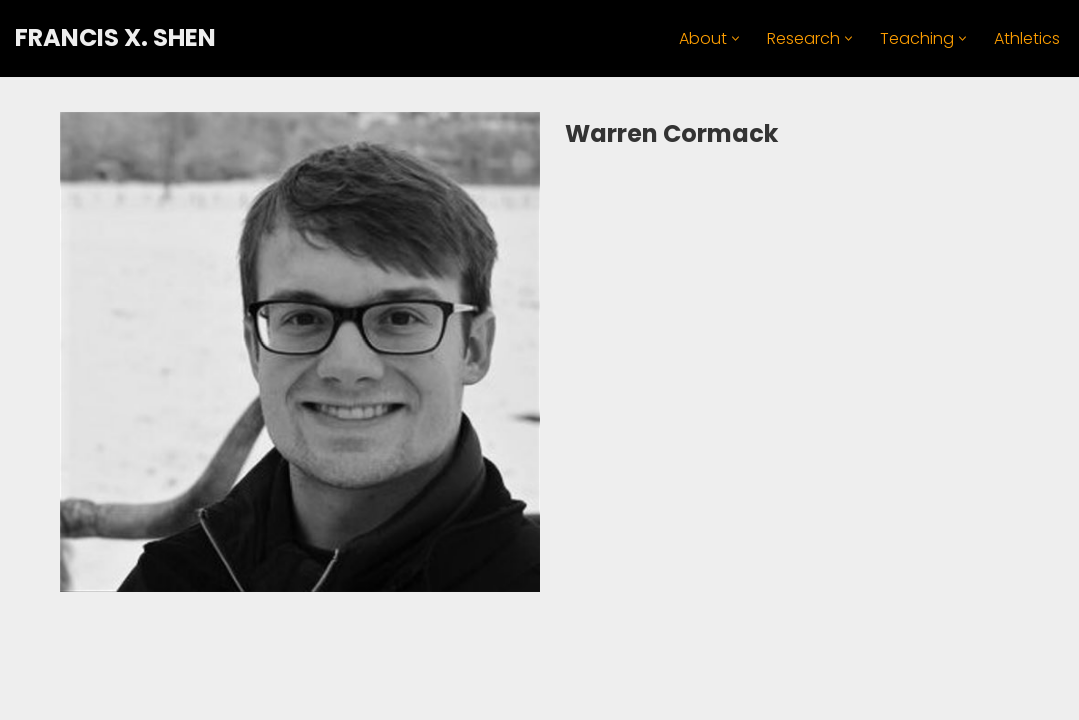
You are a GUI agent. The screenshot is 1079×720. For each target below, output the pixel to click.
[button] (735, 38)
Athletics (1027, 38)
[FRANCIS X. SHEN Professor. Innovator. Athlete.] (115, 38)
